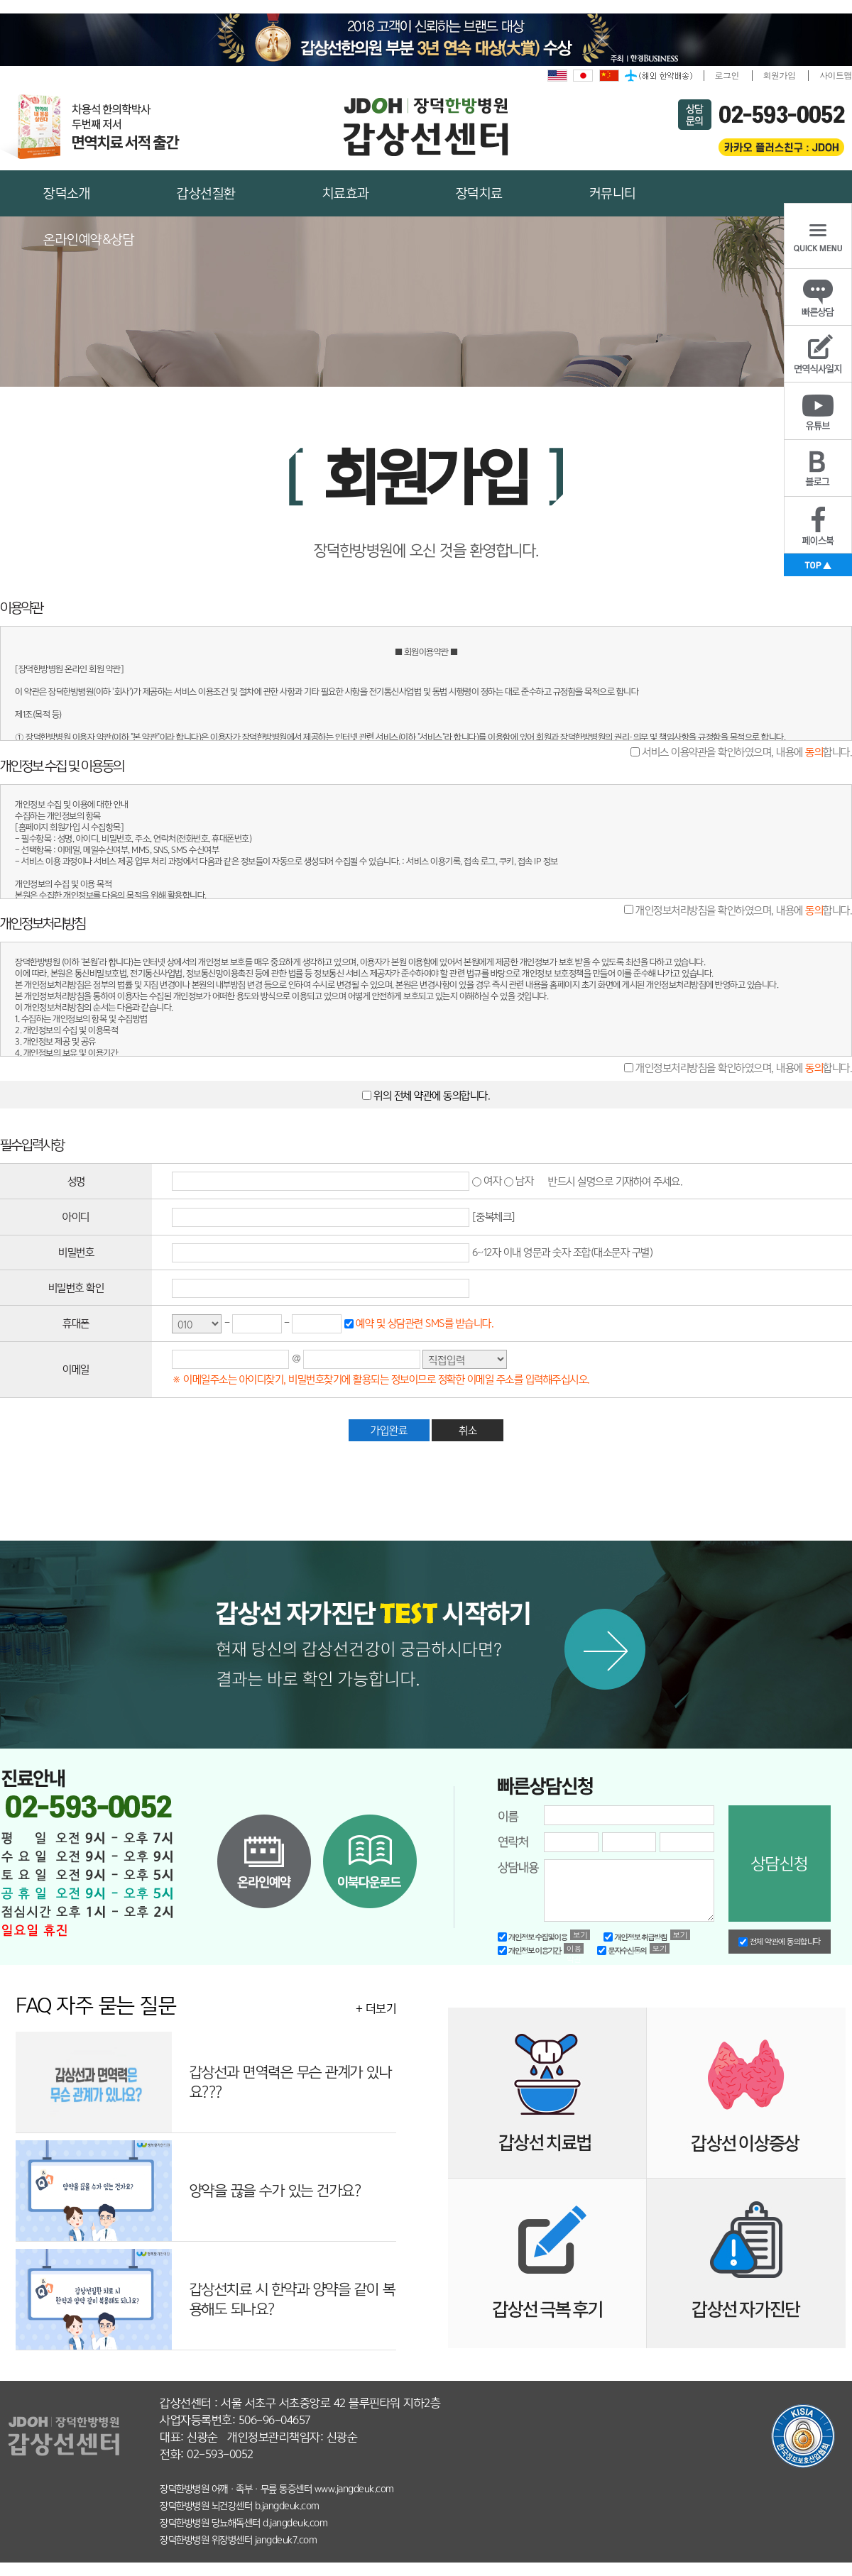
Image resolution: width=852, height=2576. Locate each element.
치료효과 (345, 193)
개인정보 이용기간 (529, 1950)
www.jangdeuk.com (354, 2488)
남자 (519, 1180)
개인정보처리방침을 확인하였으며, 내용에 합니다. (743, 909)
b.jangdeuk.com (287, 2505)
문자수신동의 (621, 1950)
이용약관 (574, 1948)
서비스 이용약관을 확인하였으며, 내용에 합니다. (746, 752)
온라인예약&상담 (88, 239)
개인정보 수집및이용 (532, 1937)
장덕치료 (479, 193)
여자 (487, 1180)
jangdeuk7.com (286, 2539)
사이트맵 (835, 75)
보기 (580, 1935)
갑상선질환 (206, 193)
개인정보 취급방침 (635, 1937)
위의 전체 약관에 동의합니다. (431, 1095)
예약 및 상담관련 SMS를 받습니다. (424, 1323)
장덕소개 (66, 193)
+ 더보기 (376, 2008)
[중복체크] (493, 1217)
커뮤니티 (612, 193)
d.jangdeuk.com (295, 2522)
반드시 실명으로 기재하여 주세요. (615, 1180)
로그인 (727, 75)
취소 (467, 1430)
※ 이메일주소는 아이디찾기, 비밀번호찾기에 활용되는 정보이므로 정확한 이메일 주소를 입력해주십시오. (381, 1379)
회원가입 (779, 75)
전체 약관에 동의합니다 (779, 1942)
